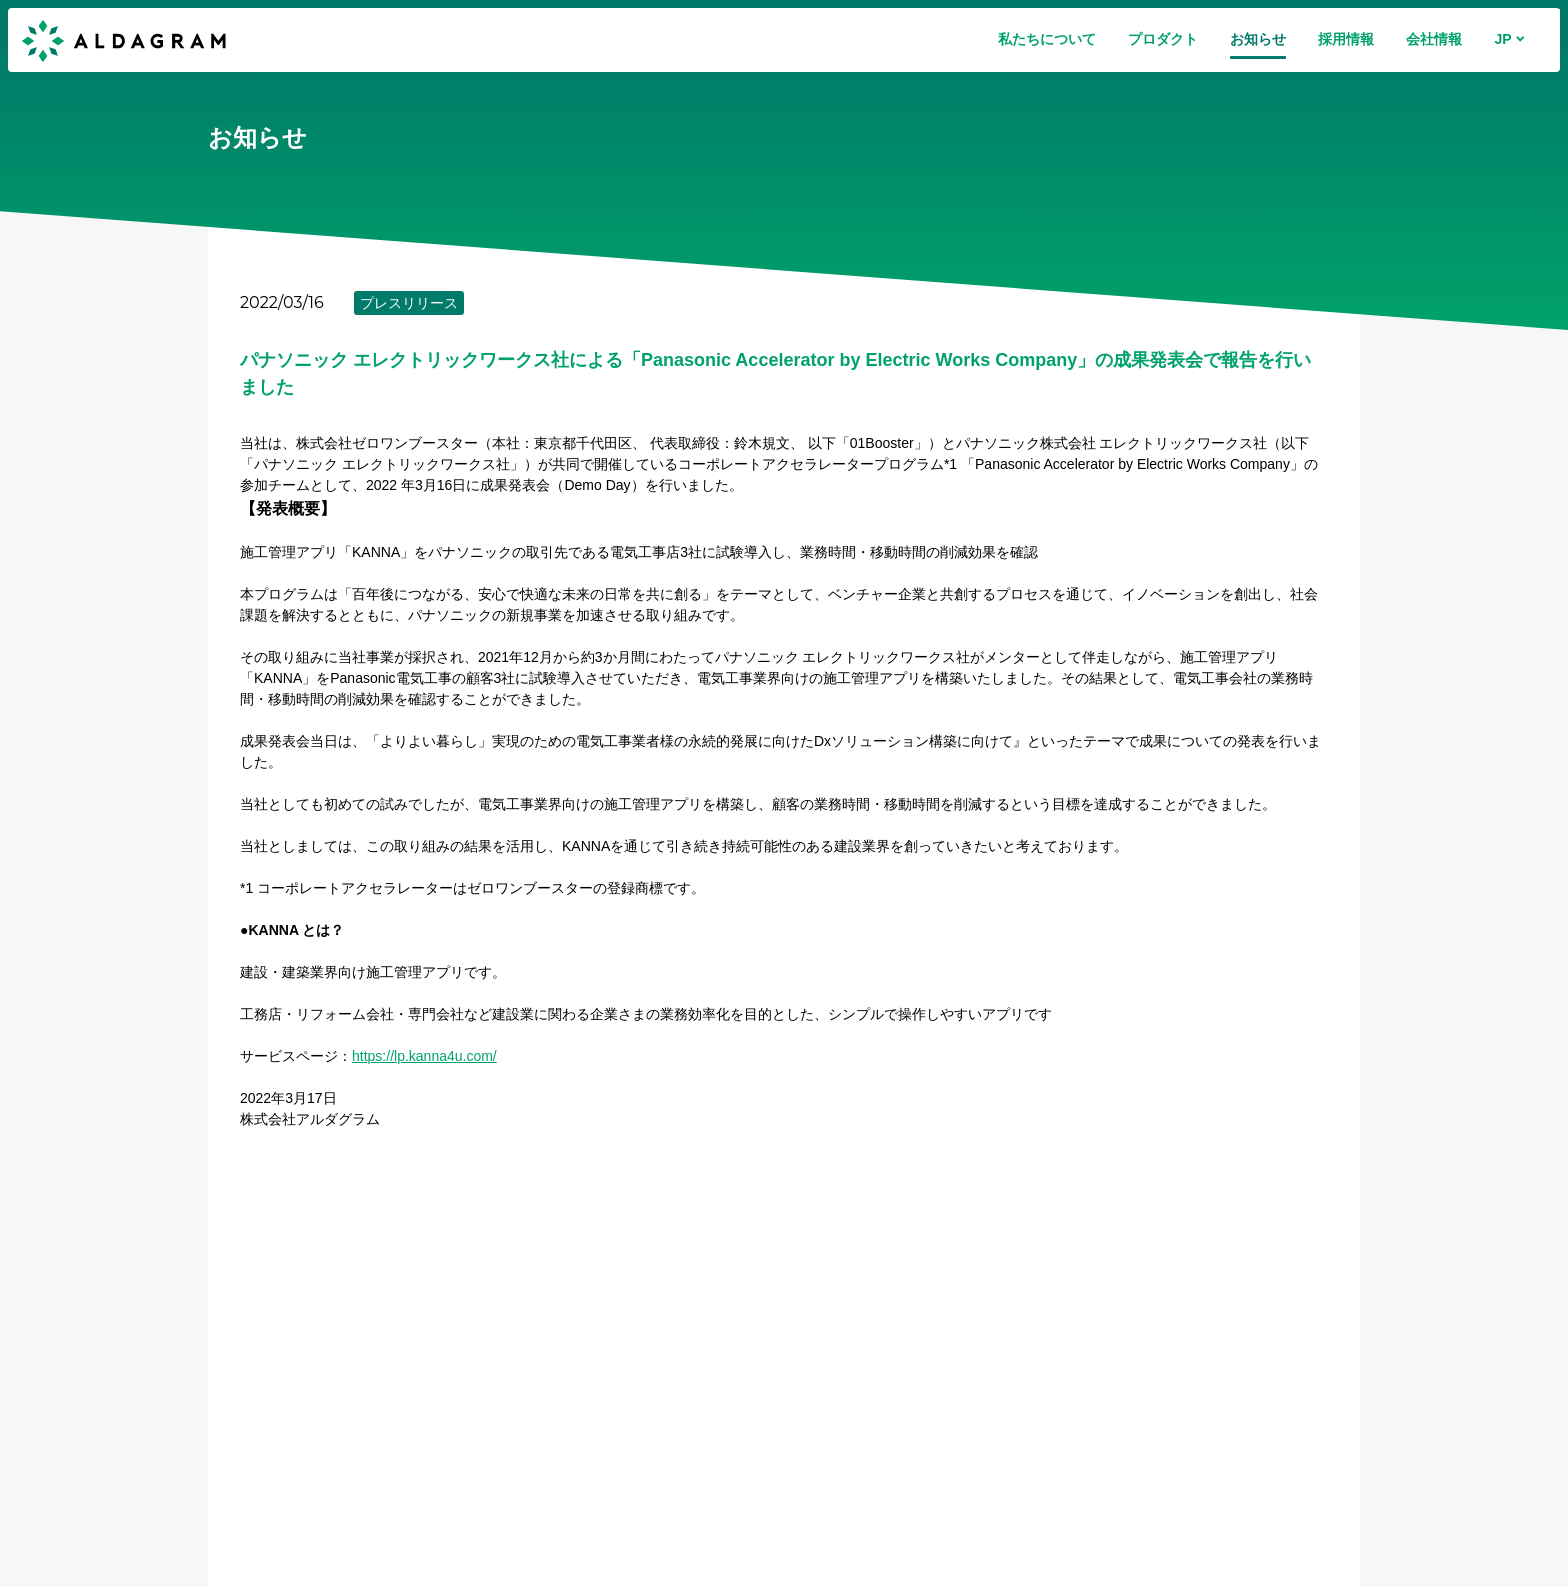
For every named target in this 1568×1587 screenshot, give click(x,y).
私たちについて (1047, 39)
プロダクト (1163, 39)
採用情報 (1346, 39)
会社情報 (1434, 39)
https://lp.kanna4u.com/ (424, 1056)
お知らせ (1258, 39)
